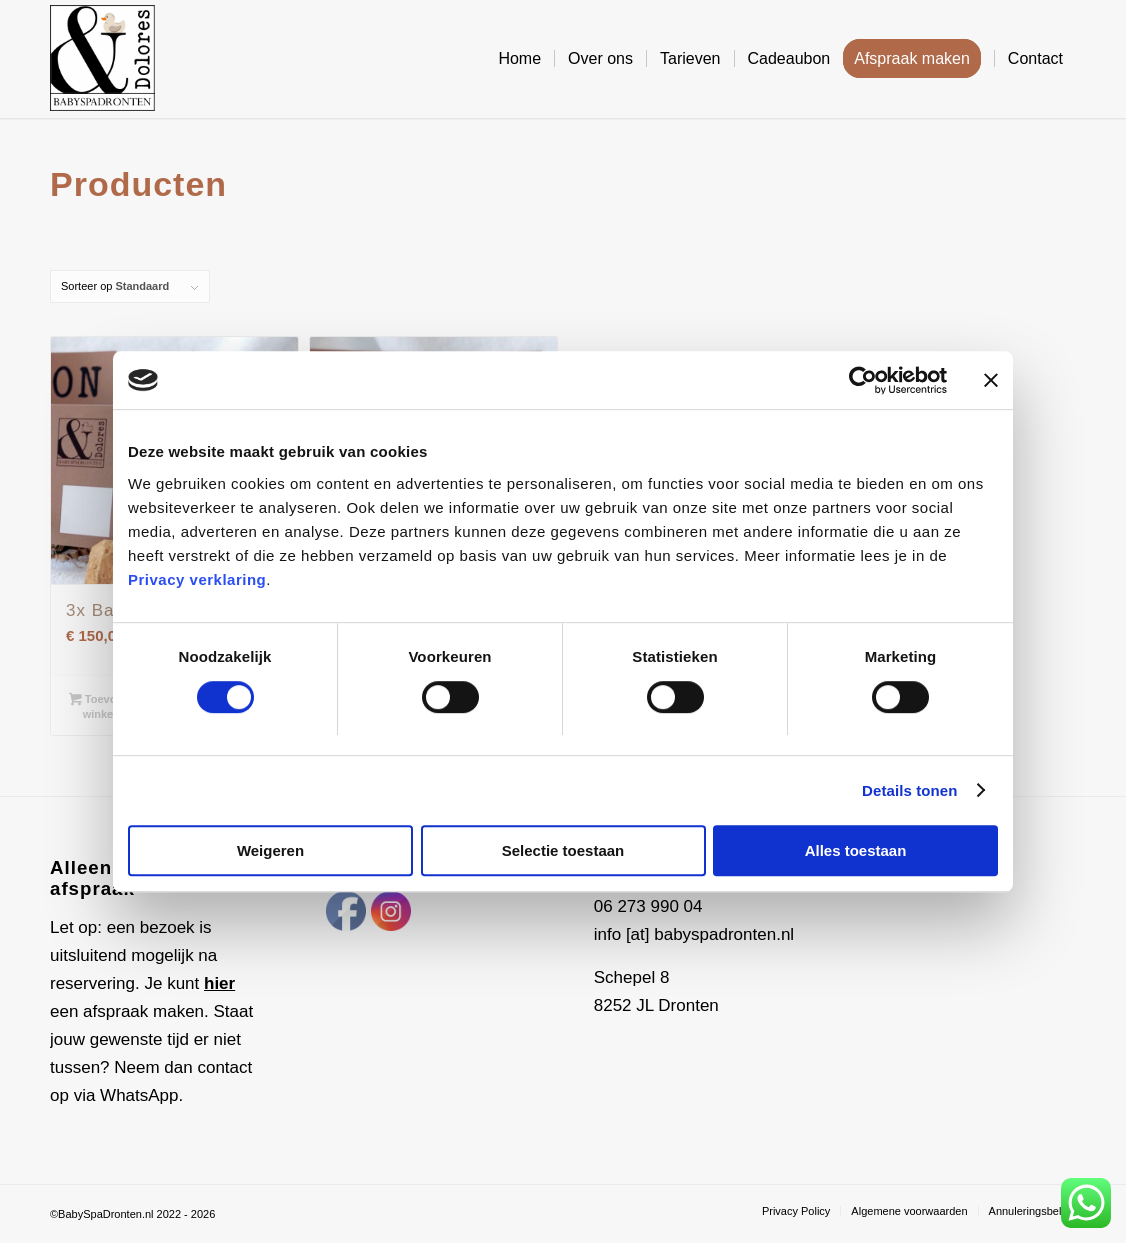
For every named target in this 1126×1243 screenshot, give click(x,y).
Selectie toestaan (563, 851)
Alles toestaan (856, 851)
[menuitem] (519, 59)
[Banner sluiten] (991, 380)
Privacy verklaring (197, 580)
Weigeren (270, 851)
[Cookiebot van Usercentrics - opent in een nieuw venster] (859, 380)
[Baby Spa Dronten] (102, 59)
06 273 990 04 (648, 906)
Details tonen (909, 790)
